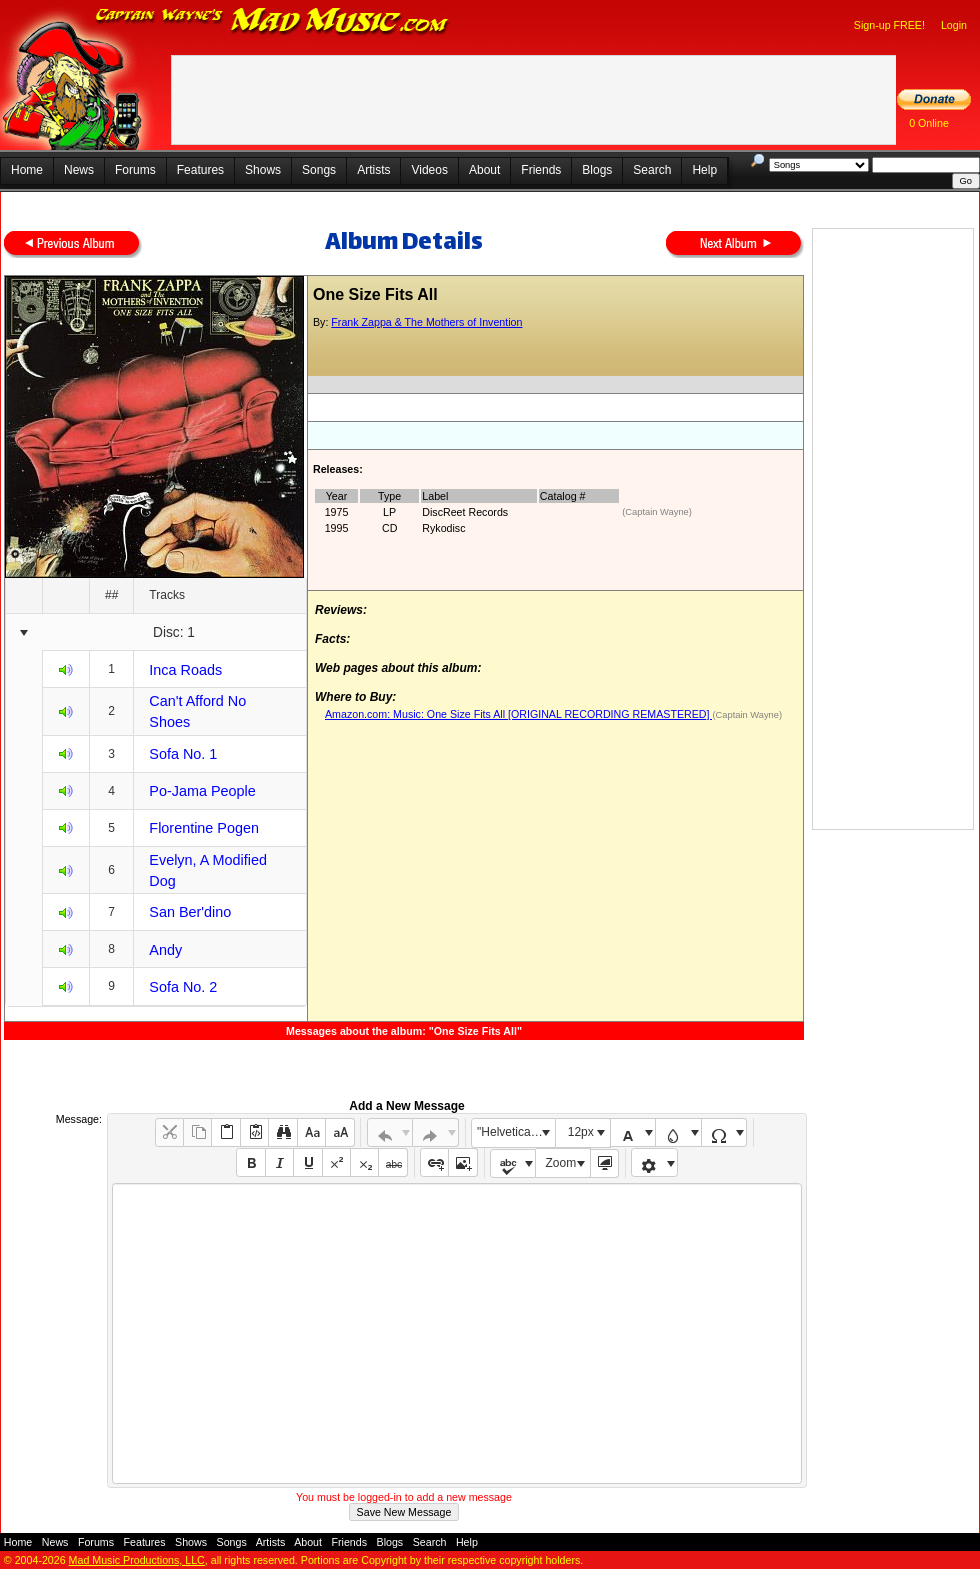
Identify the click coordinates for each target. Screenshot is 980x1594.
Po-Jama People (202, 791)
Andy (165, 950)
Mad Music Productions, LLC (137, 1560)
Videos (429, 170)
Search (652, 170)
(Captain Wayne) (657, 512)
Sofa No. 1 (183, 754)
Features (200, 170)
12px (581, 1132)
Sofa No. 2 (183, 987)
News (79, 170)
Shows (263, 170)
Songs (319, 170)
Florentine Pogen (204, 828)
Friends (541, 170)
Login (954, 25)
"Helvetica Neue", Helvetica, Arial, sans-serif (516, 1132)
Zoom (561, 1163)
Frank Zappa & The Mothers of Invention (426, 322)
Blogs (597, 170)
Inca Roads (185, 670)
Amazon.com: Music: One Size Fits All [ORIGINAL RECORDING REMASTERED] (518, 714)
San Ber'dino (190, 912)
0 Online (929, 123)
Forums (135, 170)
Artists (373, 170)
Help (704, 170)
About (484, 170)
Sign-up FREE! (889, 25)
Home (27, 170)
